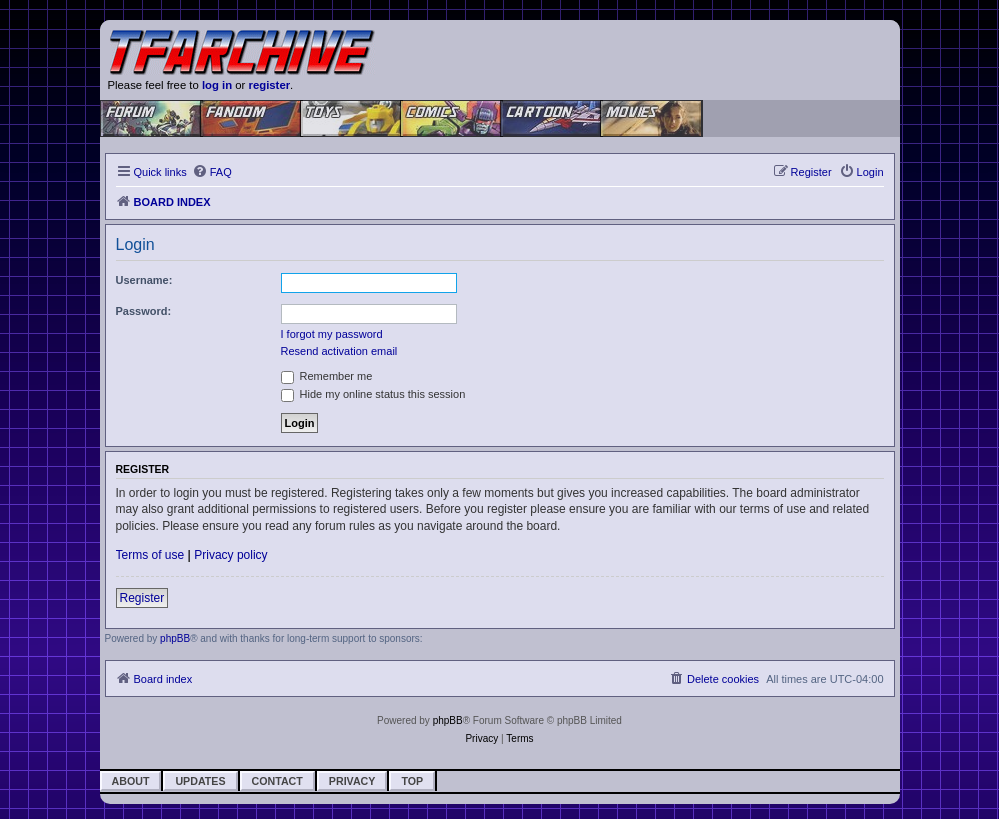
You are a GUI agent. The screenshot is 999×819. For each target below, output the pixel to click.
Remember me (327, 376)
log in (217, 85)
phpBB (175, 638)
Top (412, 781)
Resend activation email (339, 351)
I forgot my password (332, 334)
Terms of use (150, 555)
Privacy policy (230, 555)
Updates (200, 781)
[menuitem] (212, 172)
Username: (144, 280)
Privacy (352, 781)
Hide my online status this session (373, 394)
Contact (277, 781)
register (270, 85)
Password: (144, 311)
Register (142, 598)
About (131, 781)
